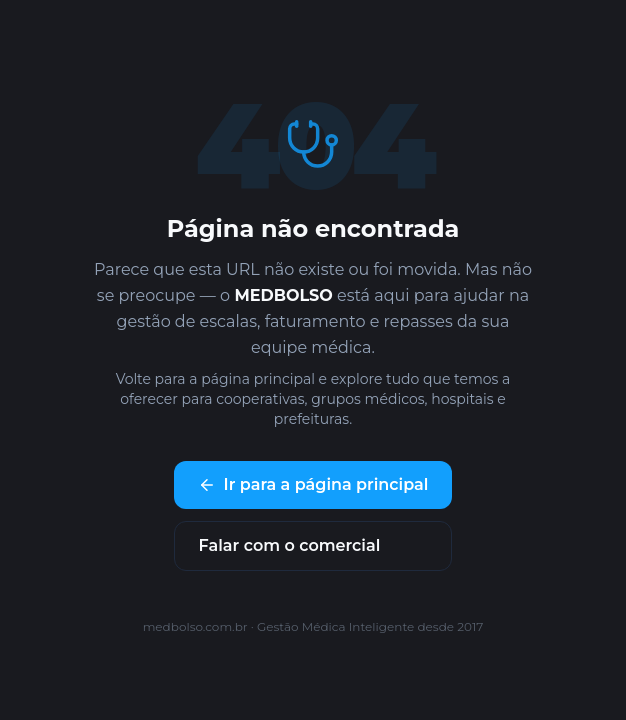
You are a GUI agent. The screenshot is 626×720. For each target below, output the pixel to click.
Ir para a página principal (313, 484)
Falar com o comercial (290, 545)
